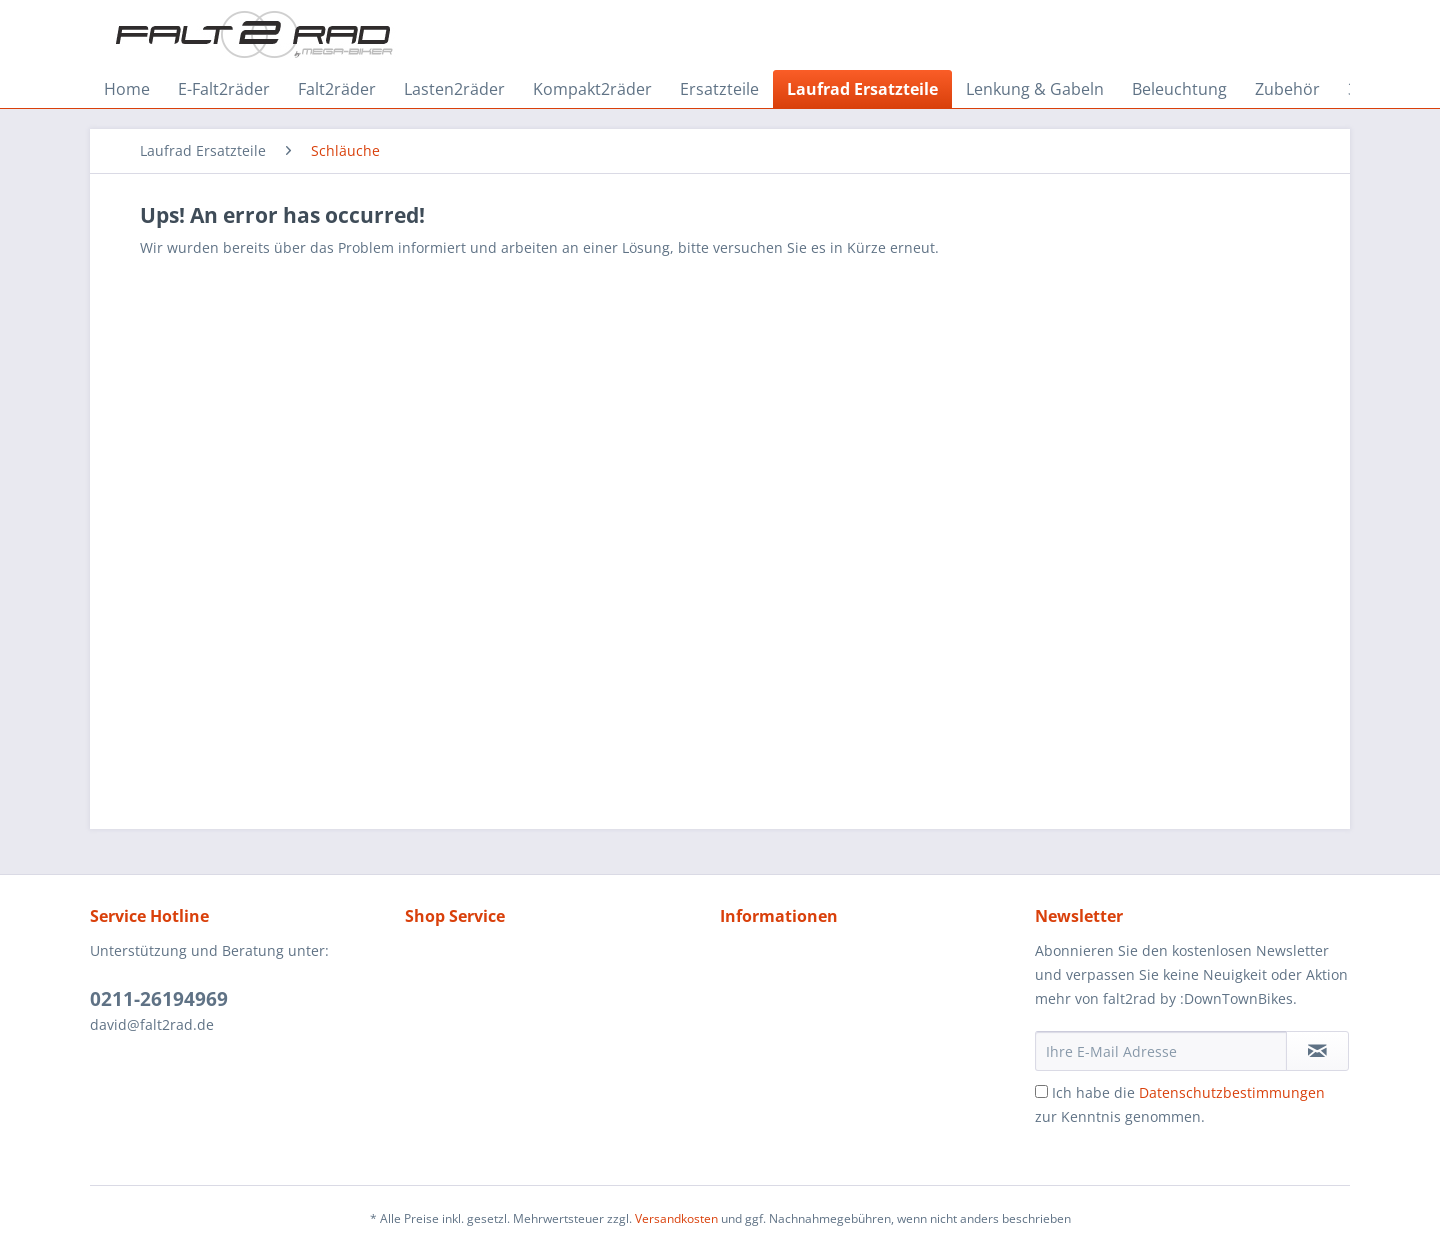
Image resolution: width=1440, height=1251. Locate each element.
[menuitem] (127, 89)
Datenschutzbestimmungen (1232, 1092)
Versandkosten (676, 1218)
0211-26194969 (159, 999)
